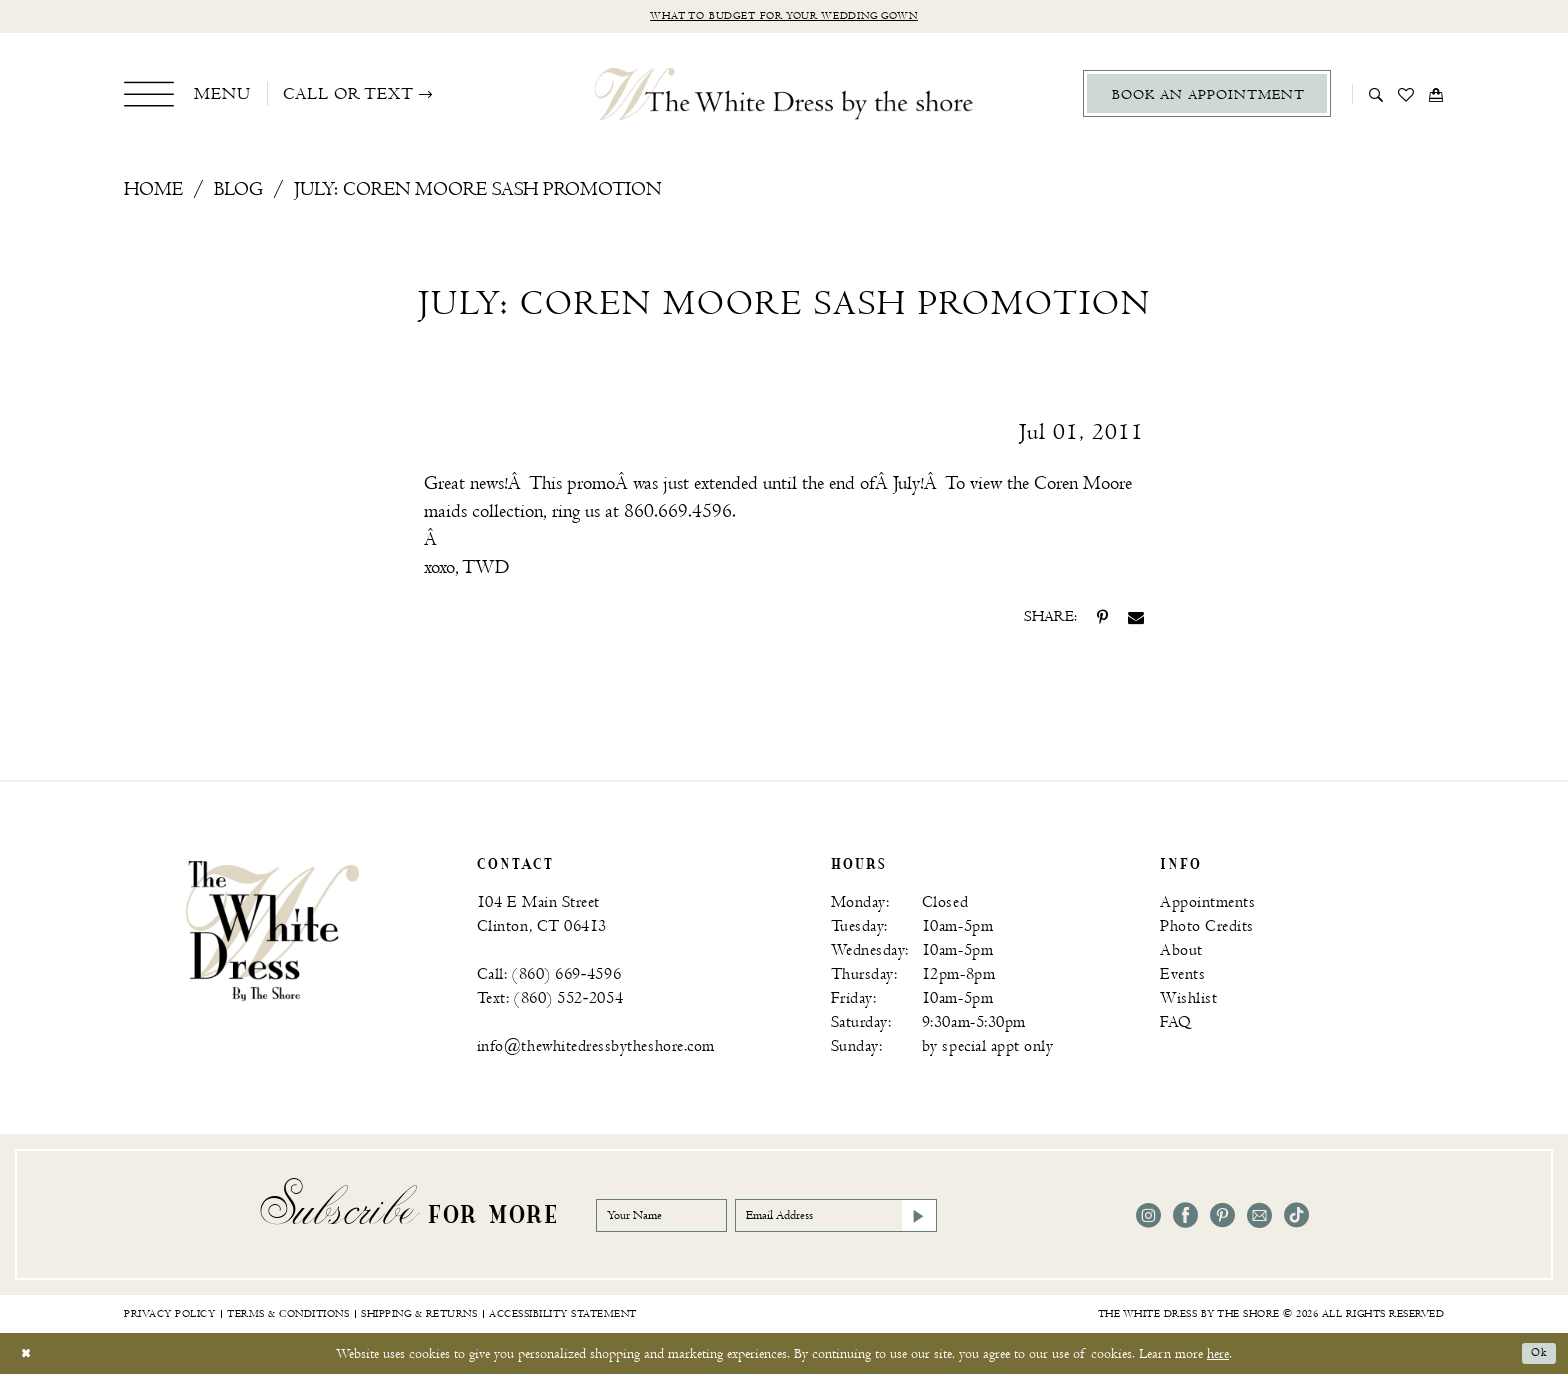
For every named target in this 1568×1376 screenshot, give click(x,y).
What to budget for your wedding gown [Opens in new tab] (784, 17)
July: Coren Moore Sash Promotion (477, 192)
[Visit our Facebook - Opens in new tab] (1185, 1218)
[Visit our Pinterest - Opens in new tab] (1222, 1218)
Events (1182, 977)
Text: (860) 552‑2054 (550, 1001)
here (1218, 1355)
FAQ (1176, 1025)
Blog (238, 192)
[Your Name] (676, 1218)
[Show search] (1376, 96)
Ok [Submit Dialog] (1536, 1355)
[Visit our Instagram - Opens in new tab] (1148, 1218)
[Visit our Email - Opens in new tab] (1259, 1218)
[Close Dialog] (29, 1355)
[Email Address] (888, 1218)
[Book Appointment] (1207, 96)
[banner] (272, 932)
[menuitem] (187, 96)
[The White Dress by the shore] (784, 96)
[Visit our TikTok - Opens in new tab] (1296, 1218)
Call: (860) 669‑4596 (549, 977)
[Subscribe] (990, 1218)
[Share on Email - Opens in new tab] (1136, 620)
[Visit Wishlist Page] (1406, 96)
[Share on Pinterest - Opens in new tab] (1102, 620)
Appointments (1207, 905)
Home (153, 192)
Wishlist (1188, 1001)
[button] (187, 96)
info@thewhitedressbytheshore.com (596, 1049)
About (1181, 953)
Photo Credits (1207, 929)
